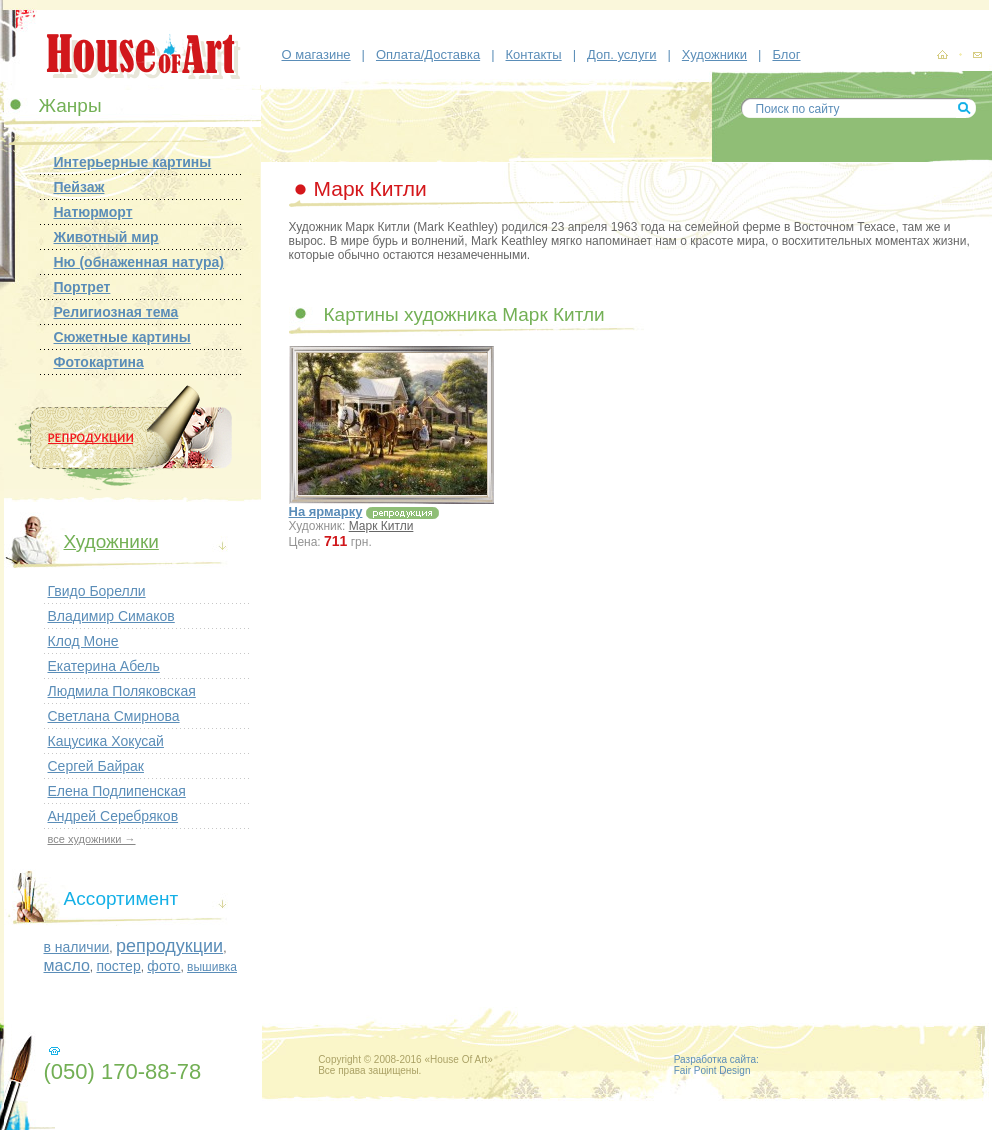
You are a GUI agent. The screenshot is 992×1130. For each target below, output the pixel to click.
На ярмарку (326, 511)
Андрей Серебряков (113, 816)
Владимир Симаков (111, 616)
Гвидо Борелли (97, 591)
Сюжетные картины (122, 337)
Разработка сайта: (716, 1059)
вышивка (212, 967)
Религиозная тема (116, 312)
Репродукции (123, 438)
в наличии (77, 947)
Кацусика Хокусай (106, 741)
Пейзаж (79, 187)
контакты (977, 56)
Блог (786, 54)
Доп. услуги (621, 54)
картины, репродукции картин (942, 55)
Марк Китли (381, 526)
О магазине (316, 54)
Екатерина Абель (104, 666)
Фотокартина (99, 362)
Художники (714, 54)
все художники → (92, 839)
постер (118, 966)
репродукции (169, 946)
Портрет (82, 287)
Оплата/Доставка (428, 54)
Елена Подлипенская (117, 791)
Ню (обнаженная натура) (139, 262)
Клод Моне (83, 641)
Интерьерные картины (133, 162)
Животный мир (106, 237)
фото (163, 966)
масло (67, 965)
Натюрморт (93, 212)
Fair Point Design (712, 1070)
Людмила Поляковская (122, 691)
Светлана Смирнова (114, 716)
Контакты (534, 54)
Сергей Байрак (96, 766)
